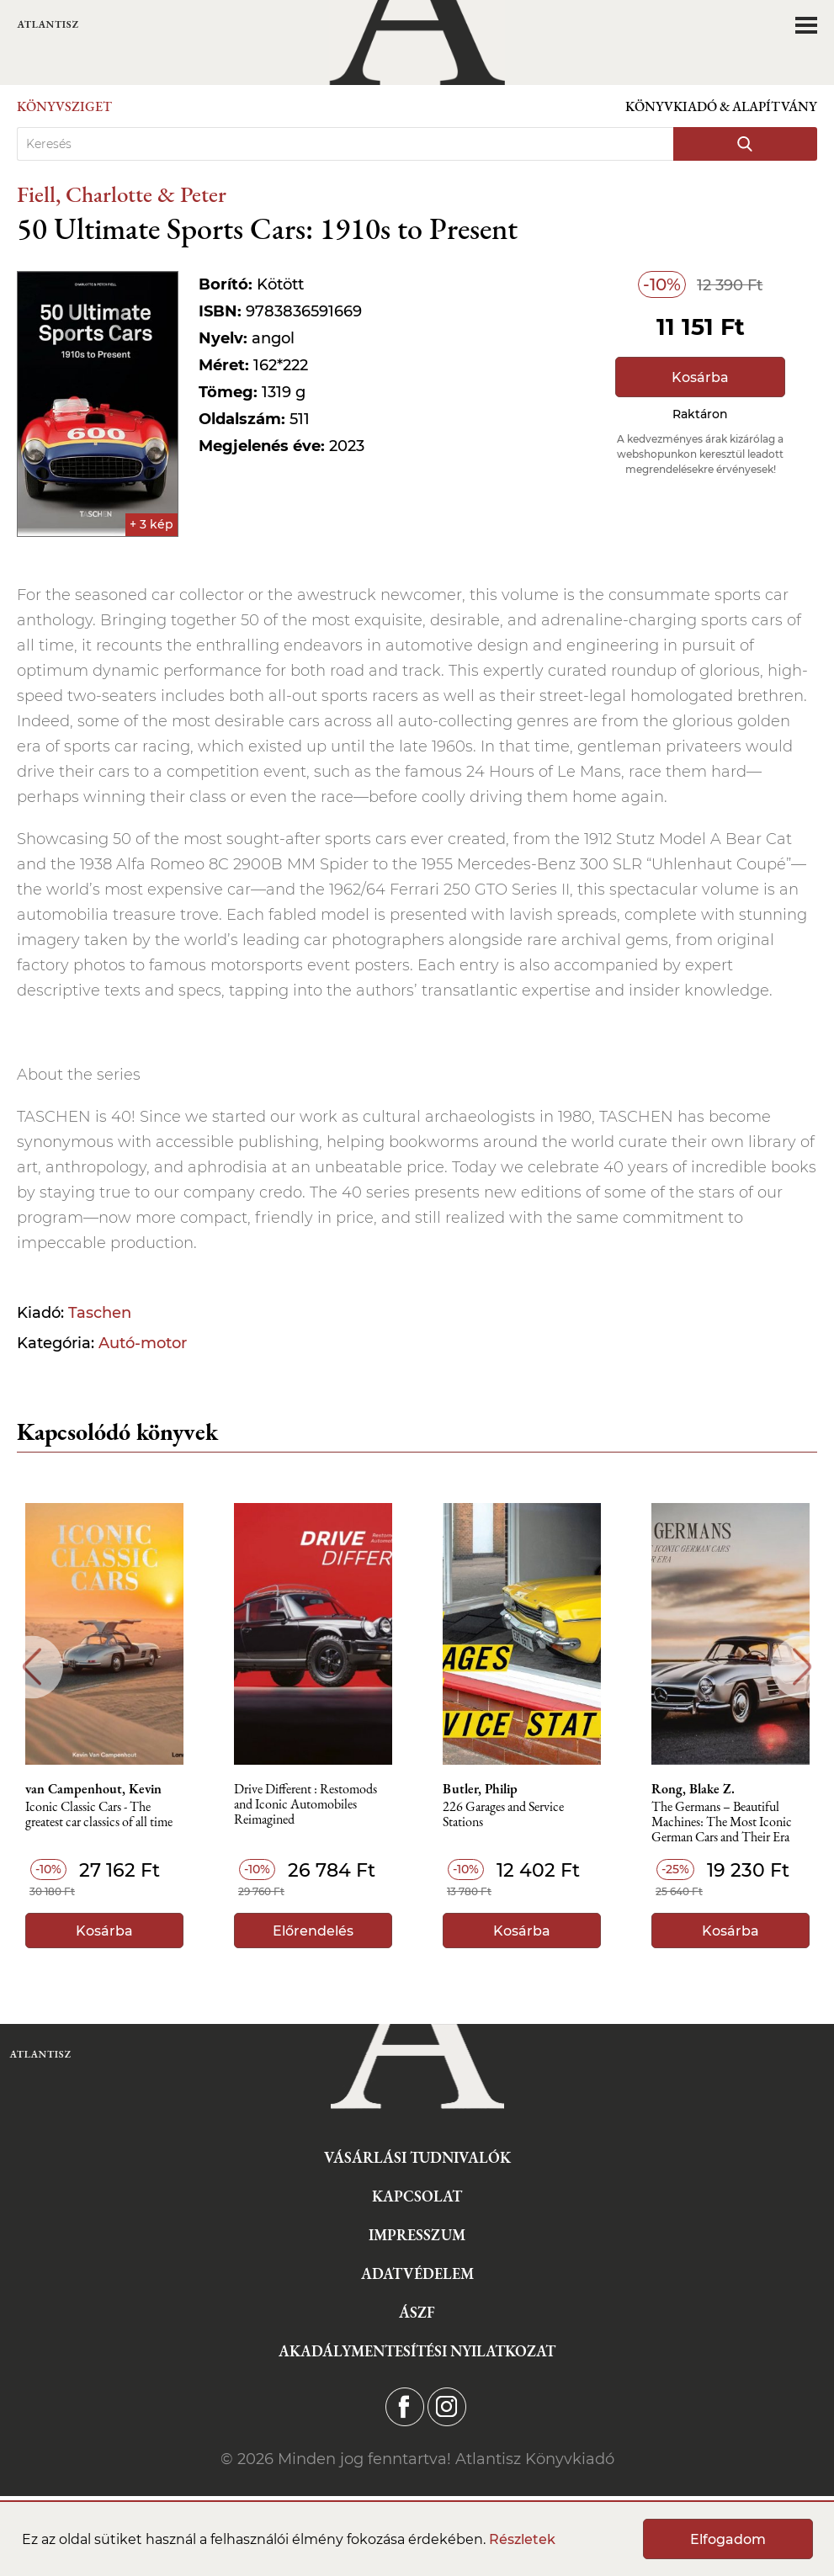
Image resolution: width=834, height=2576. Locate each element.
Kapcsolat (417, 2196)
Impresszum (417, 2234)
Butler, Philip (480, 1789)
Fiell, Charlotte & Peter (121, 194)
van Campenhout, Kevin (93, 1789)
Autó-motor (142, 1343)
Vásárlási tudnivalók (417, 2157)
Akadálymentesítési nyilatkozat (417, 2351)
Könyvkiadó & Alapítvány (721, 106)
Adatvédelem (417, 2273)
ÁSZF (417, 2312)
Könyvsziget (64, 106)
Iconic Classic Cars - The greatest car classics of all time (99, 1814)
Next (802, 1666)
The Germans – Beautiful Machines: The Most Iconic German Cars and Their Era (721, 1822)
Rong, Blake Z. (693, 1789)
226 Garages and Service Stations (503, 1814)
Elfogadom (728, 2539)
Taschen (99, 1313)
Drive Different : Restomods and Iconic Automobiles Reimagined (305, 1805)
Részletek (522, 2539)
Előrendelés (313, 1931)
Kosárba (700, 377)
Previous (31, 1666)
